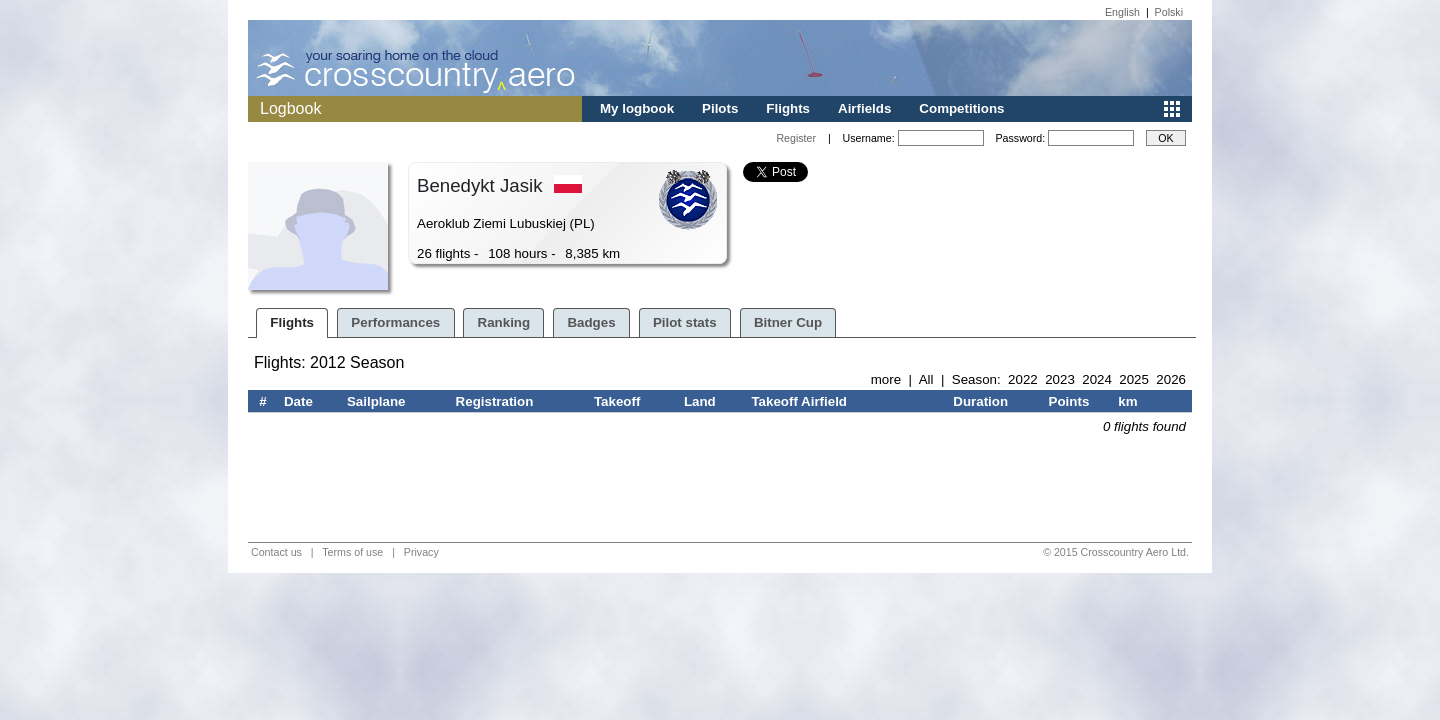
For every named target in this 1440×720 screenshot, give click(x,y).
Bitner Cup (788, 322)
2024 (1097, 379)
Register (796, 138)
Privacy (421, 552)
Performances (395, 322)
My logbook (637, 108)
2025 (1134, 379)
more (886, 379)
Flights (788, 108)
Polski (1169, 12)
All (926, 379)
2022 (1023, 379)
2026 (1171, 379)
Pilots (720, 108)
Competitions (961, 108)
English (1122, 12)
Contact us (276, 552)
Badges (591, 322)
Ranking (504, 322)
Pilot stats (685, 322)
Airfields (864, 108)
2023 (1060, 379)
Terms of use (352, 552)
